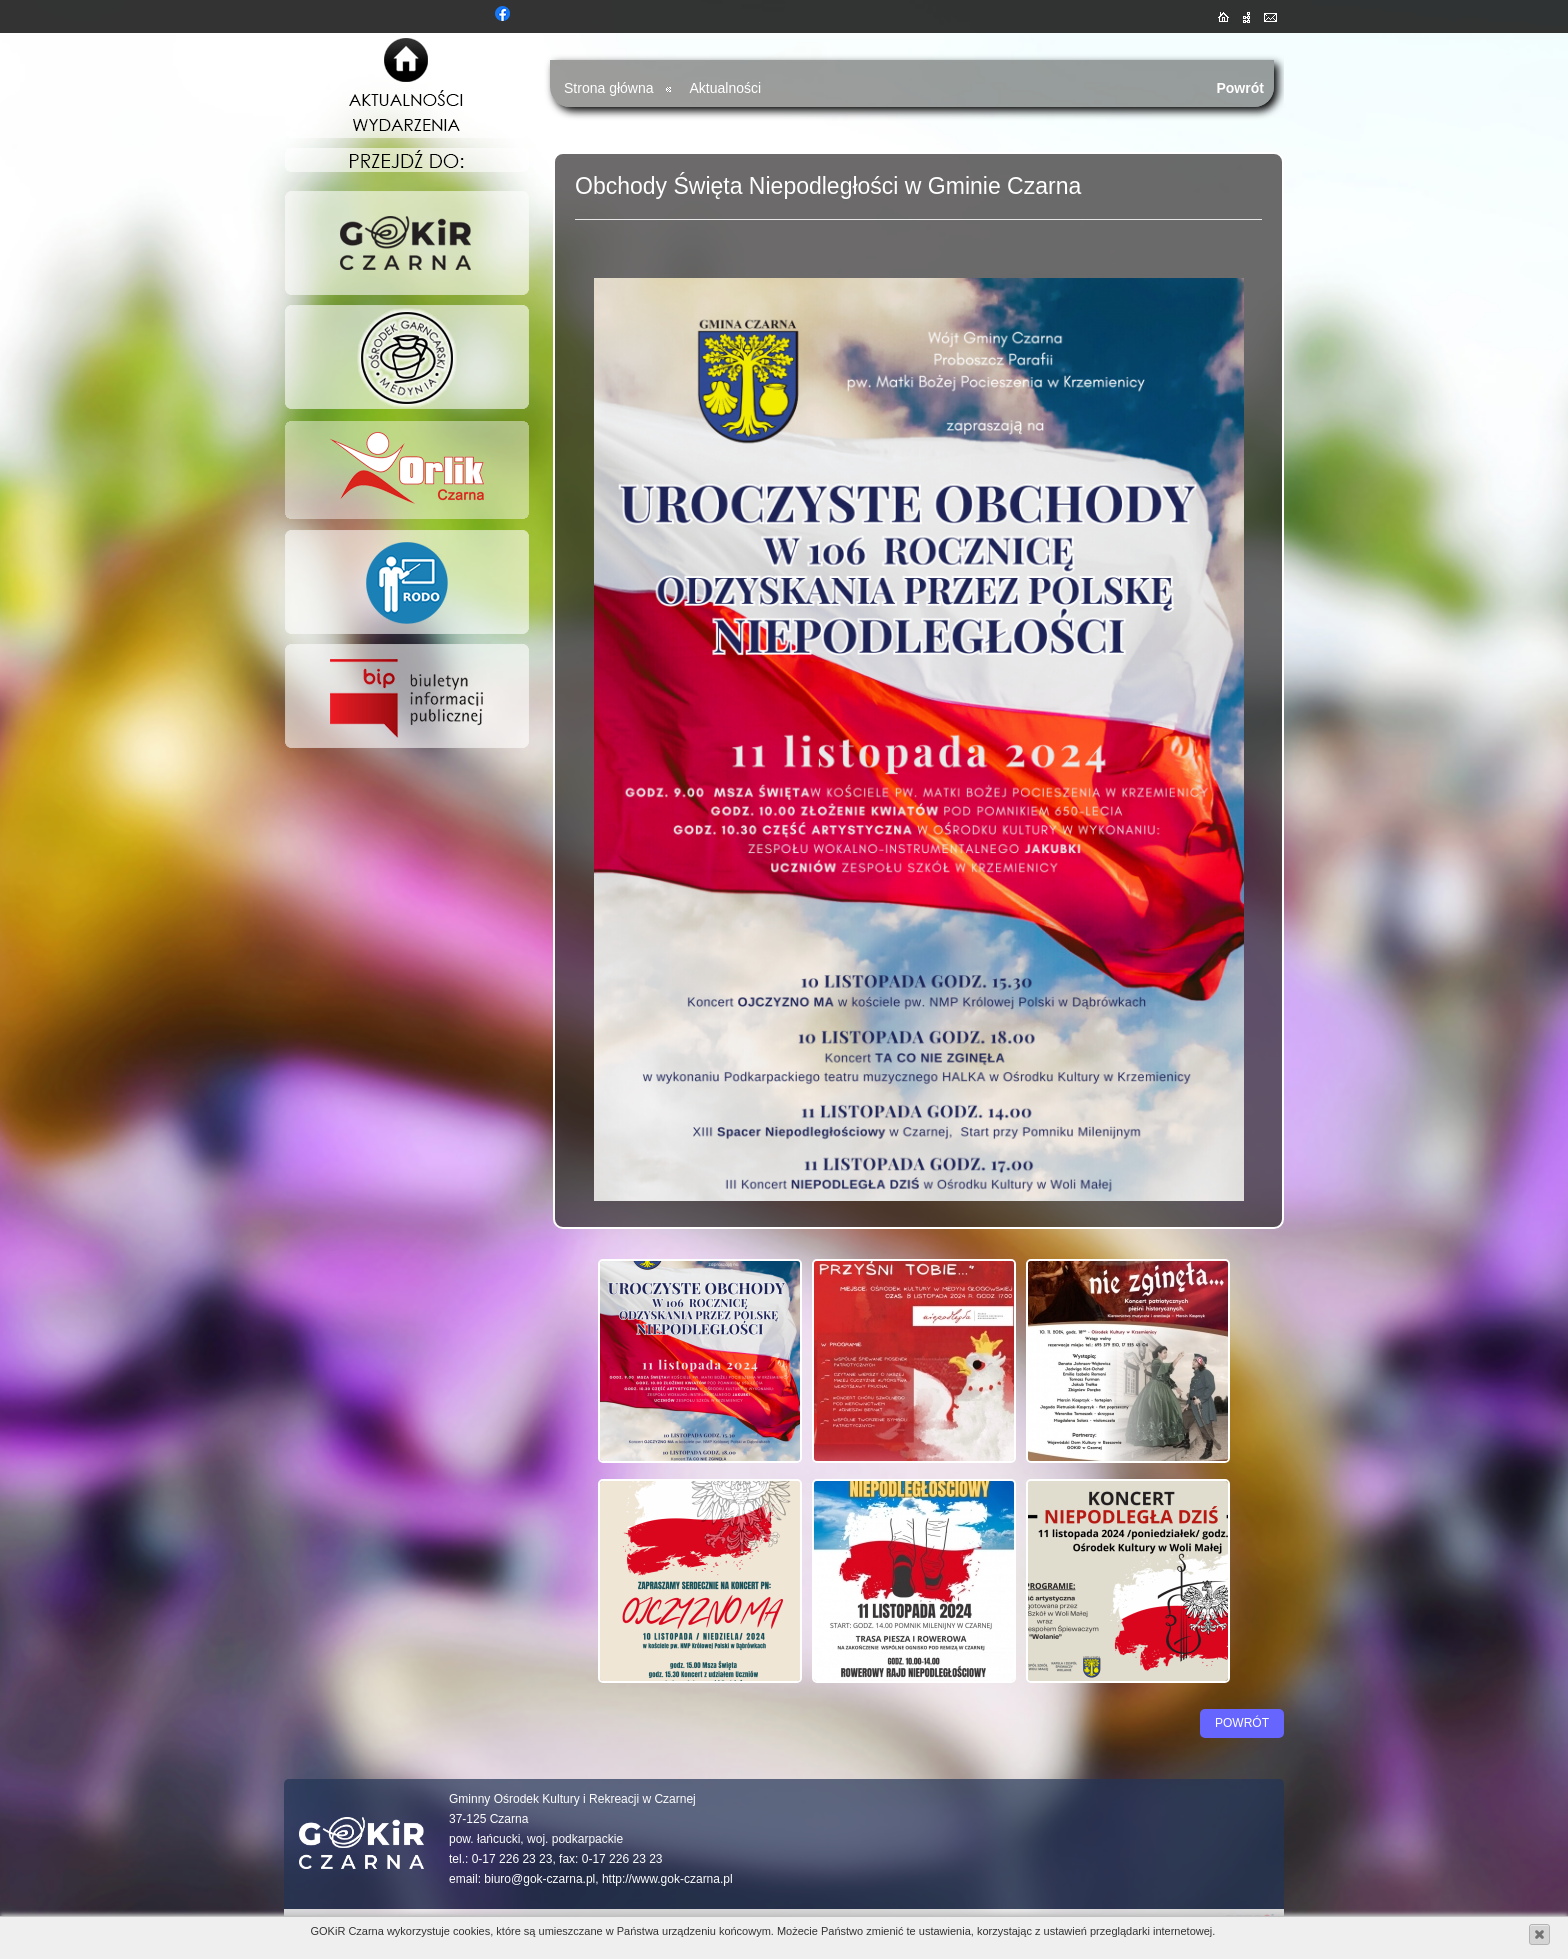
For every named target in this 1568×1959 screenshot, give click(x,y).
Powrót (1240, 88)
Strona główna (609, 88)
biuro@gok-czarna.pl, (541, 1879)
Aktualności (726, 88)
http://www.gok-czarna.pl (667, 1879)
